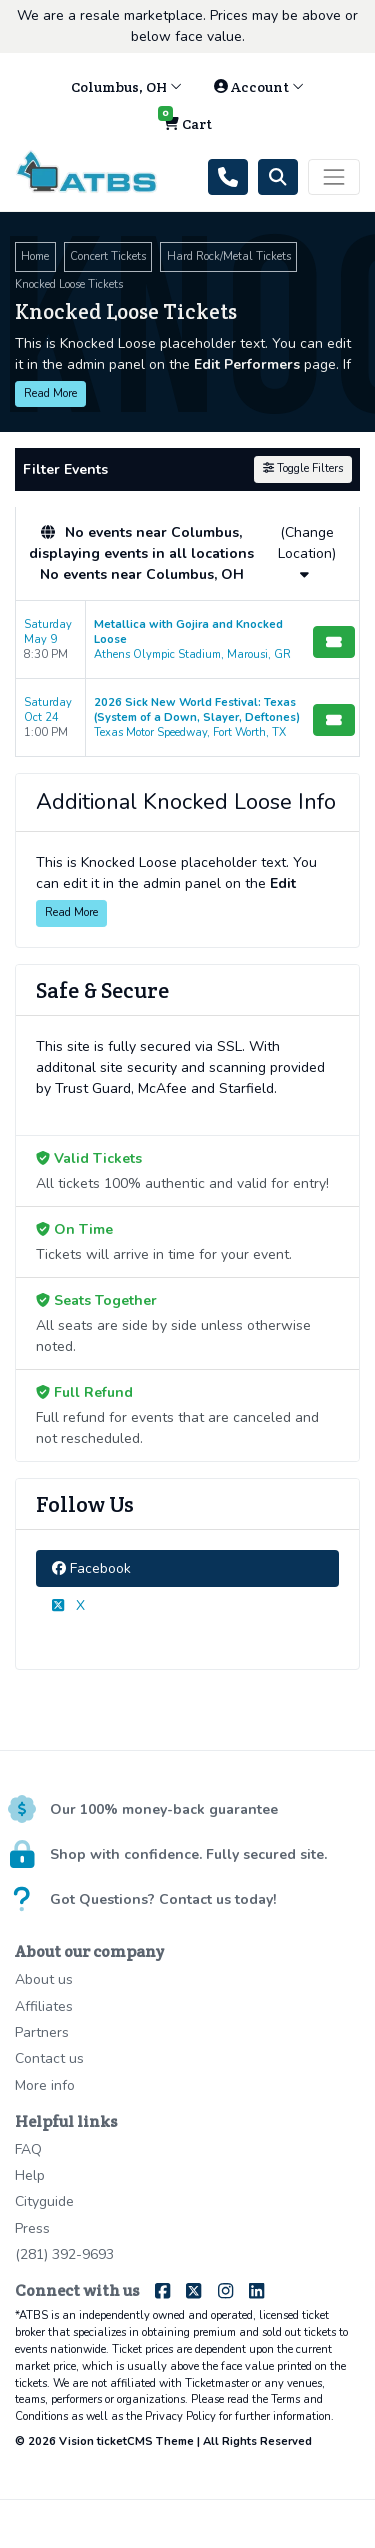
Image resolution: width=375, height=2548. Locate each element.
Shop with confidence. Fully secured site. (188, 1854)
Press (32, 2228)
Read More (50, 393)
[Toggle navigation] (334, 177)
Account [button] (259, 87)
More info (45, 2085)
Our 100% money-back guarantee (164, 1809)
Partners (42, 2032)
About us (44, 1979)
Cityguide (44, 2201)
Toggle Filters (303, 468)
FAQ (28, 2149)
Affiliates (44, 2006)
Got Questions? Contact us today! (163, 1899)
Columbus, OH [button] (126, 87)
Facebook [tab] (91, 1568)
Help (30, 2175)
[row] (187, 640)
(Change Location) (307, 552)
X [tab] (68, 1605)
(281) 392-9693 (64, 2254)
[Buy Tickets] (334, 642)
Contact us (49, 2058)
